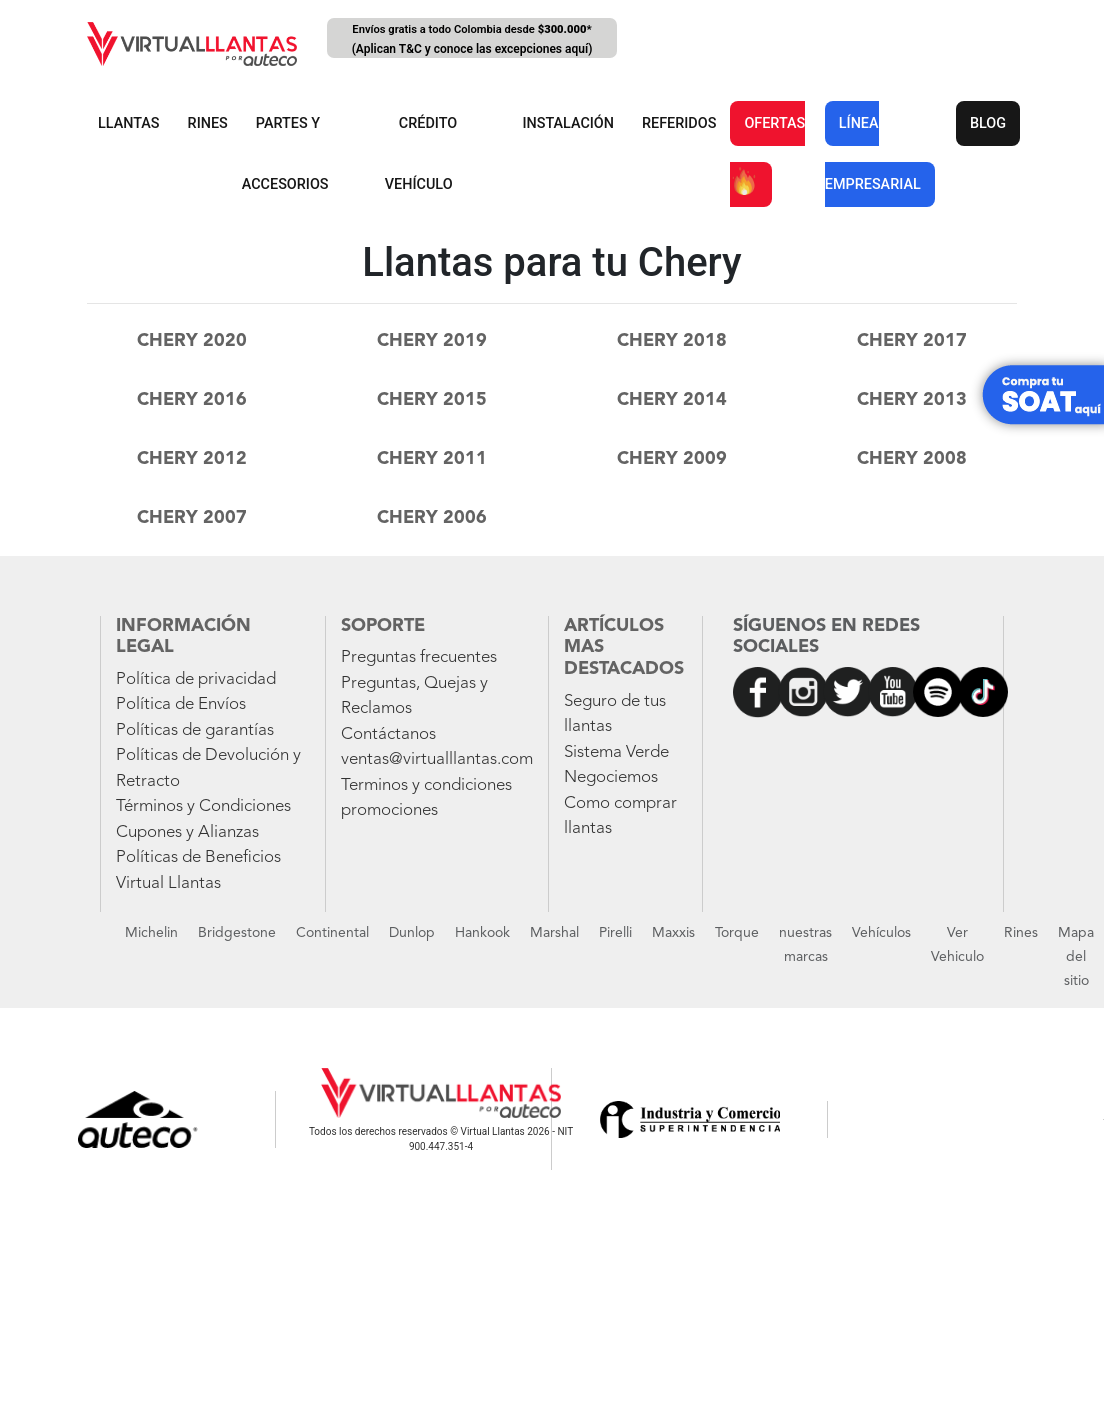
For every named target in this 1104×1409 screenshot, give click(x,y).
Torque (737, 933)
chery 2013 (912, 400)
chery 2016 (192, 400)
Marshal (554, 933)
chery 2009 (672, 459)
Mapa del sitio (1076, 957)
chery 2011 (432, 459)
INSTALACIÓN (568, 123)
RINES (208, 123)
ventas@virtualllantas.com (437, 759)
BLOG (988, 123)
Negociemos (611, 777)
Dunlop (412, 933)
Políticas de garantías (195, 730)
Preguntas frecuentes (419, 657)
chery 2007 (192, 518)
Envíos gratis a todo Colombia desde (472, 40)
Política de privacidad (196, 679)
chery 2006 (432, 518)
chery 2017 (912, 341)
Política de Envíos (181, 704)
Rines (1021, 933)
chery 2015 (432, 400)
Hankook (482, 933)
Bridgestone (237, 933)
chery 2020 (192, 341)
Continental (332, 933)
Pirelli (615, 933)
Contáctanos (388, 734)
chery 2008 (912, 459)
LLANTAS (129, 123)
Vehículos (881, 933)
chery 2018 (672, 341)
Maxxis (673, 933)
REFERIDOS (679, 123)
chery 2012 (192, 459)
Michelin (151, 933)
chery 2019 (432, 341)
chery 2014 (672, 400)
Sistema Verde (616, 752)
